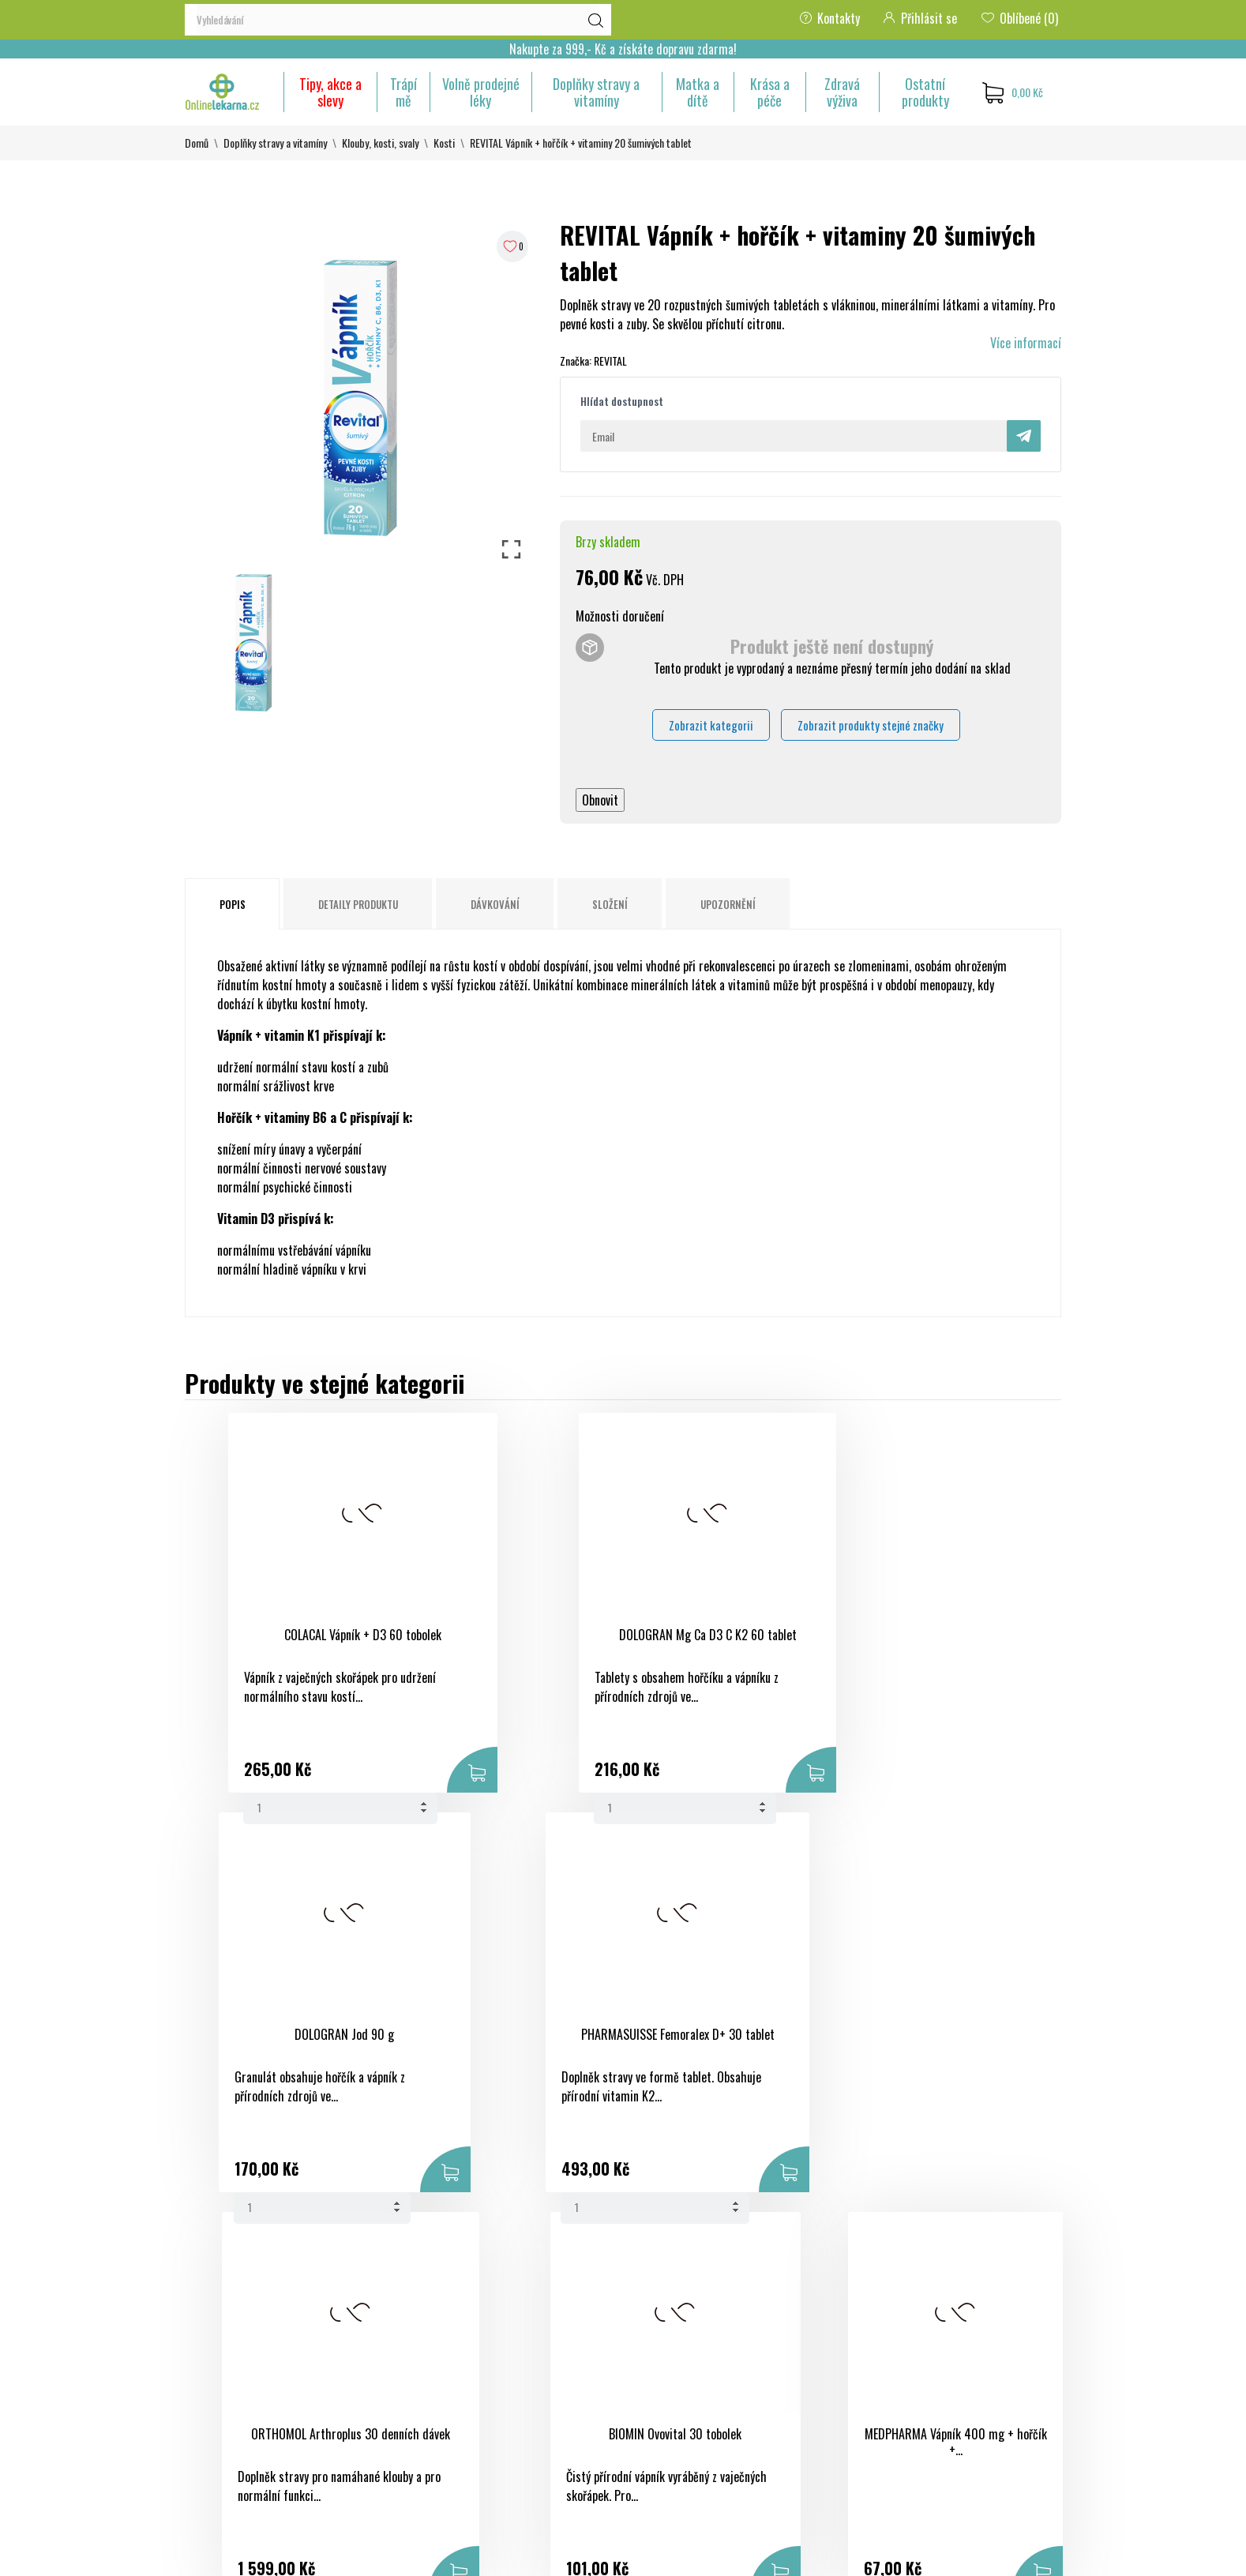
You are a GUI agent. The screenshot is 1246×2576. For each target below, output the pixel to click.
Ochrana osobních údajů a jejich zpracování (697, 2371)
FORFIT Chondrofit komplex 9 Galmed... (928, 2042)
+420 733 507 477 (230, 2423)
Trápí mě (403, 92)
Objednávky (812, 2333)
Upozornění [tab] (728, 904)
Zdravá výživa (842, 92)
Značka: (575, 360)
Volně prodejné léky (481, 92)
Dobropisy (808, 2362)
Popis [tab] (233, 904)
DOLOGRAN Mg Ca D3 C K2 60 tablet (503, 1643)
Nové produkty (519, 2333)
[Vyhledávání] (398, 20)
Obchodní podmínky (682, 2305)
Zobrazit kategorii (711, 725)
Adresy (801, 2390)
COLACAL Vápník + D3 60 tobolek (291, 1634)
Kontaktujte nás (673, 2409)
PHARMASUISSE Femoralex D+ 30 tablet (928, 1643)
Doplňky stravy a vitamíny (596, 92)
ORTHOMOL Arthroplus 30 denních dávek (291, 2042)
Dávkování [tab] (495, 904)
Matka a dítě (697, 92)
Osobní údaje (815, 2305)
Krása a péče (770, 92)
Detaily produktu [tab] (358, 904)
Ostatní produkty (925, 92)
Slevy (497, 2305)
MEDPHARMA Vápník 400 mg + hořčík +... (715, 2042)
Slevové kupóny (820, 2418)
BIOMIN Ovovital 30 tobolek (503, 2034)
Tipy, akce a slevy (330, 92)
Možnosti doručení (620, 615)
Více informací (1025, 342)
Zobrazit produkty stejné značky (871, 725)
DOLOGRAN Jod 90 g (716, 1634)
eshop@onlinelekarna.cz (243, 2452)
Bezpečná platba (673, 2333)
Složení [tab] (610, 904)
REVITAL (610, 360)
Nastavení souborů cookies (808, 2466)
